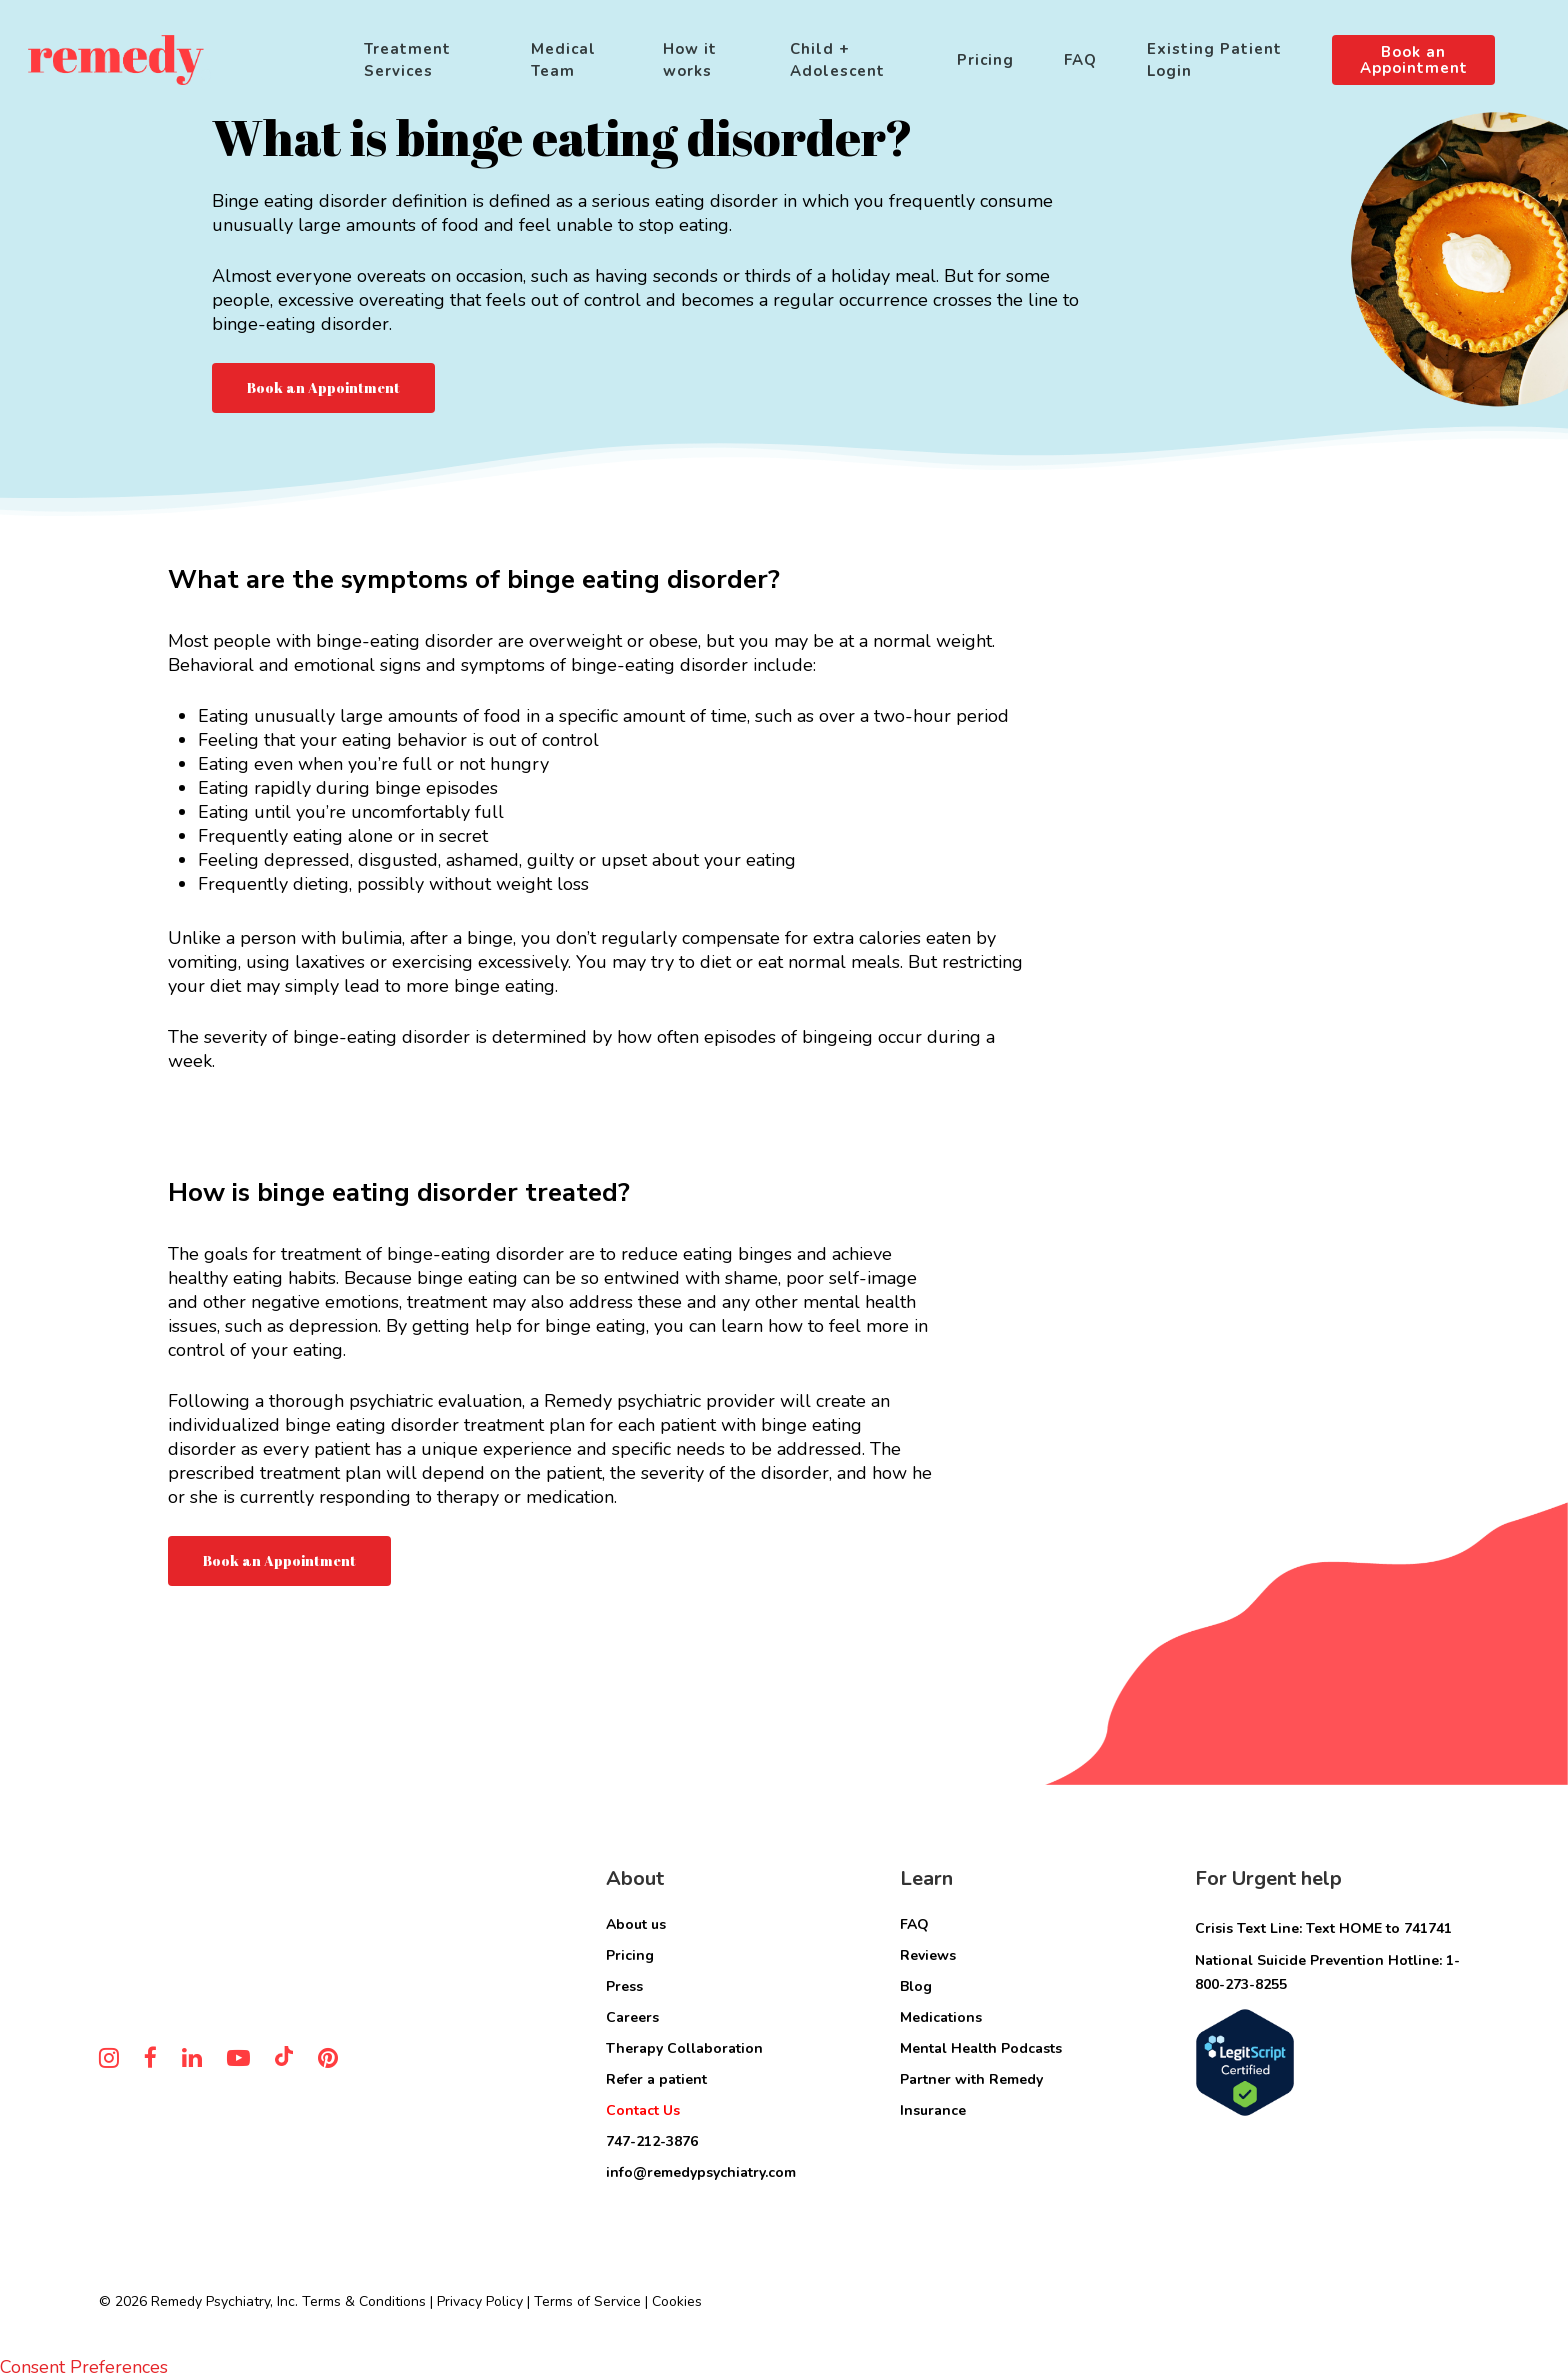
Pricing (985, 60)
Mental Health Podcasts (981, 2048)
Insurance (933, 2110)
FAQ (1080, 60)
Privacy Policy (480, 2301)
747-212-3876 (652, 2141)
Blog (916, 1986)
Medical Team (563, 60)
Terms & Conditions (364, 2301)
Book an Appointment (1414, 60)
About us (636, 1924)
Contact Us (643, 2110)
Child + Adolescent (837, 60)
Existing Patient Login (1214, 60)
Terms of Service (587, 2301)
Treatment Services (407, 60)
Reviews (928, 1955)
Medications (941, 2017)
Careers (632, 2017)
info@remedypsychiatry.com (701, 2172)
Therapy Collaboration (684, 2048)
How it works (690, 60)
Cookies (677, 2301)
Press (624, 1986)
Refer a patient (656, 2079)
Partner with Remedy (971, 2079)
